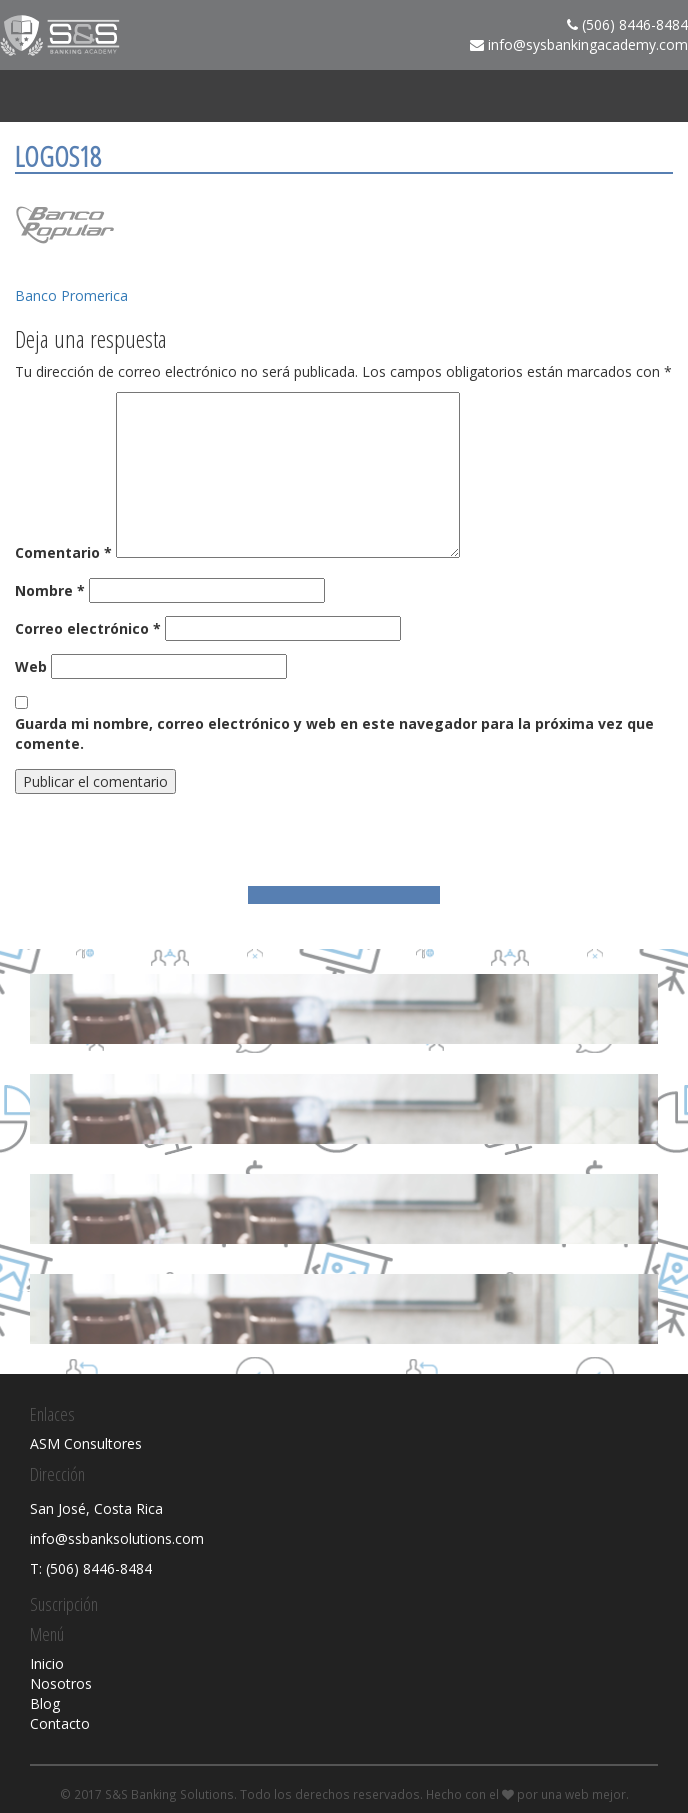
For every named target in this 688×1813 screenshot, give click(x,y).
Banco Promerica (71, 295)
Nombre (50, 590)
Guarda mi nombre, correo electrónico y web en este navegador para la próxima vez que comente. (334, 733)
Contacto (60, 1723)
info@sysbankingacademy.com (588, 44)
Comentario (63, 552)
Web (31, 666)
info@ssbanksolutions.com (117, 1538)
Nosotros (61, 1683)
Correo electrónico (88, 628)
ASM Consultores (86, 1443)
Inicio (47, 1663)
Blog (45, 1703)
